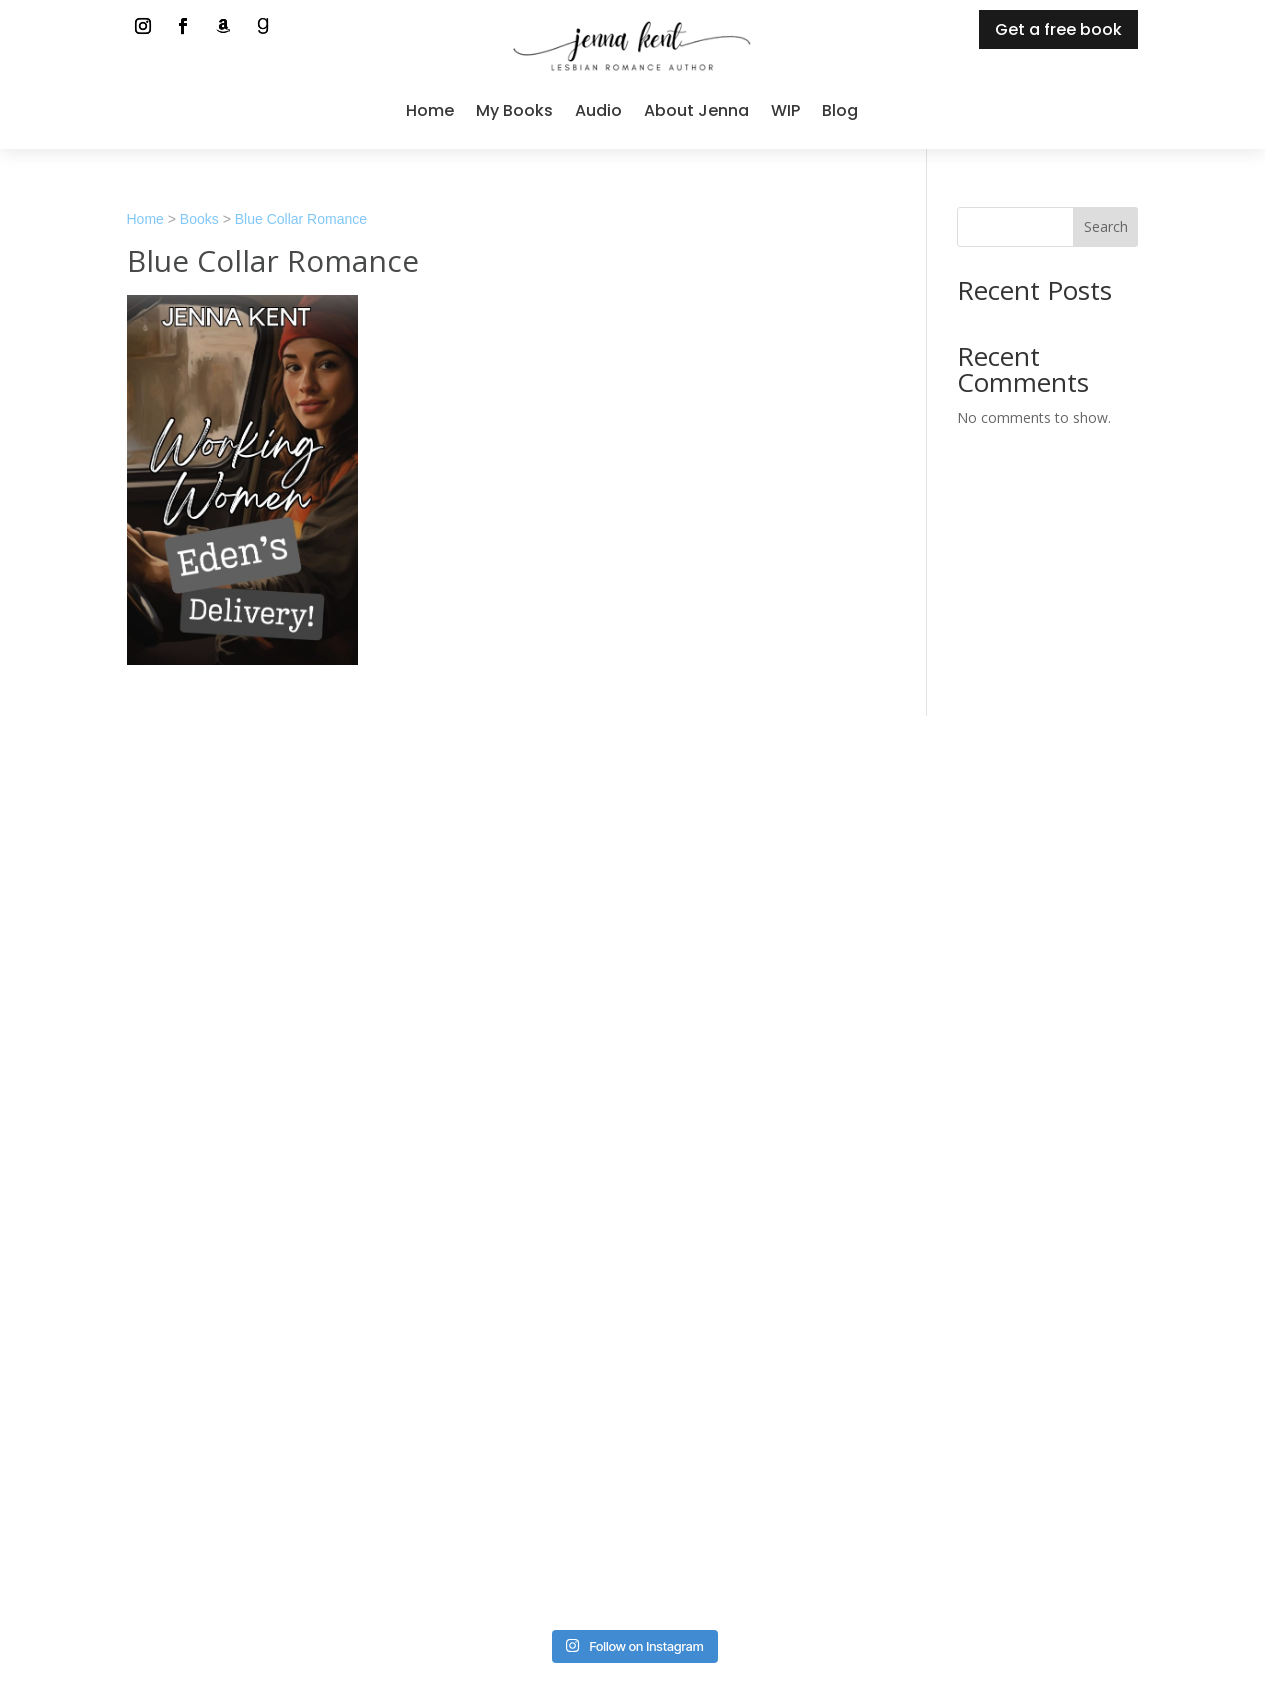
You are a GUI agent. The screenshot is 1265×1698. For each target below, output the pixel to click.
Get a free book (1058, 29)
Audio (598, 110)
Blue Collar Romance (301, 219)
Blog (840, 110)
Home (430, 110)
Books (199, 219)
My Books (514, 110)
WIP (785, 110)
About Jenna (696, 110)
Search (1106, 226)
